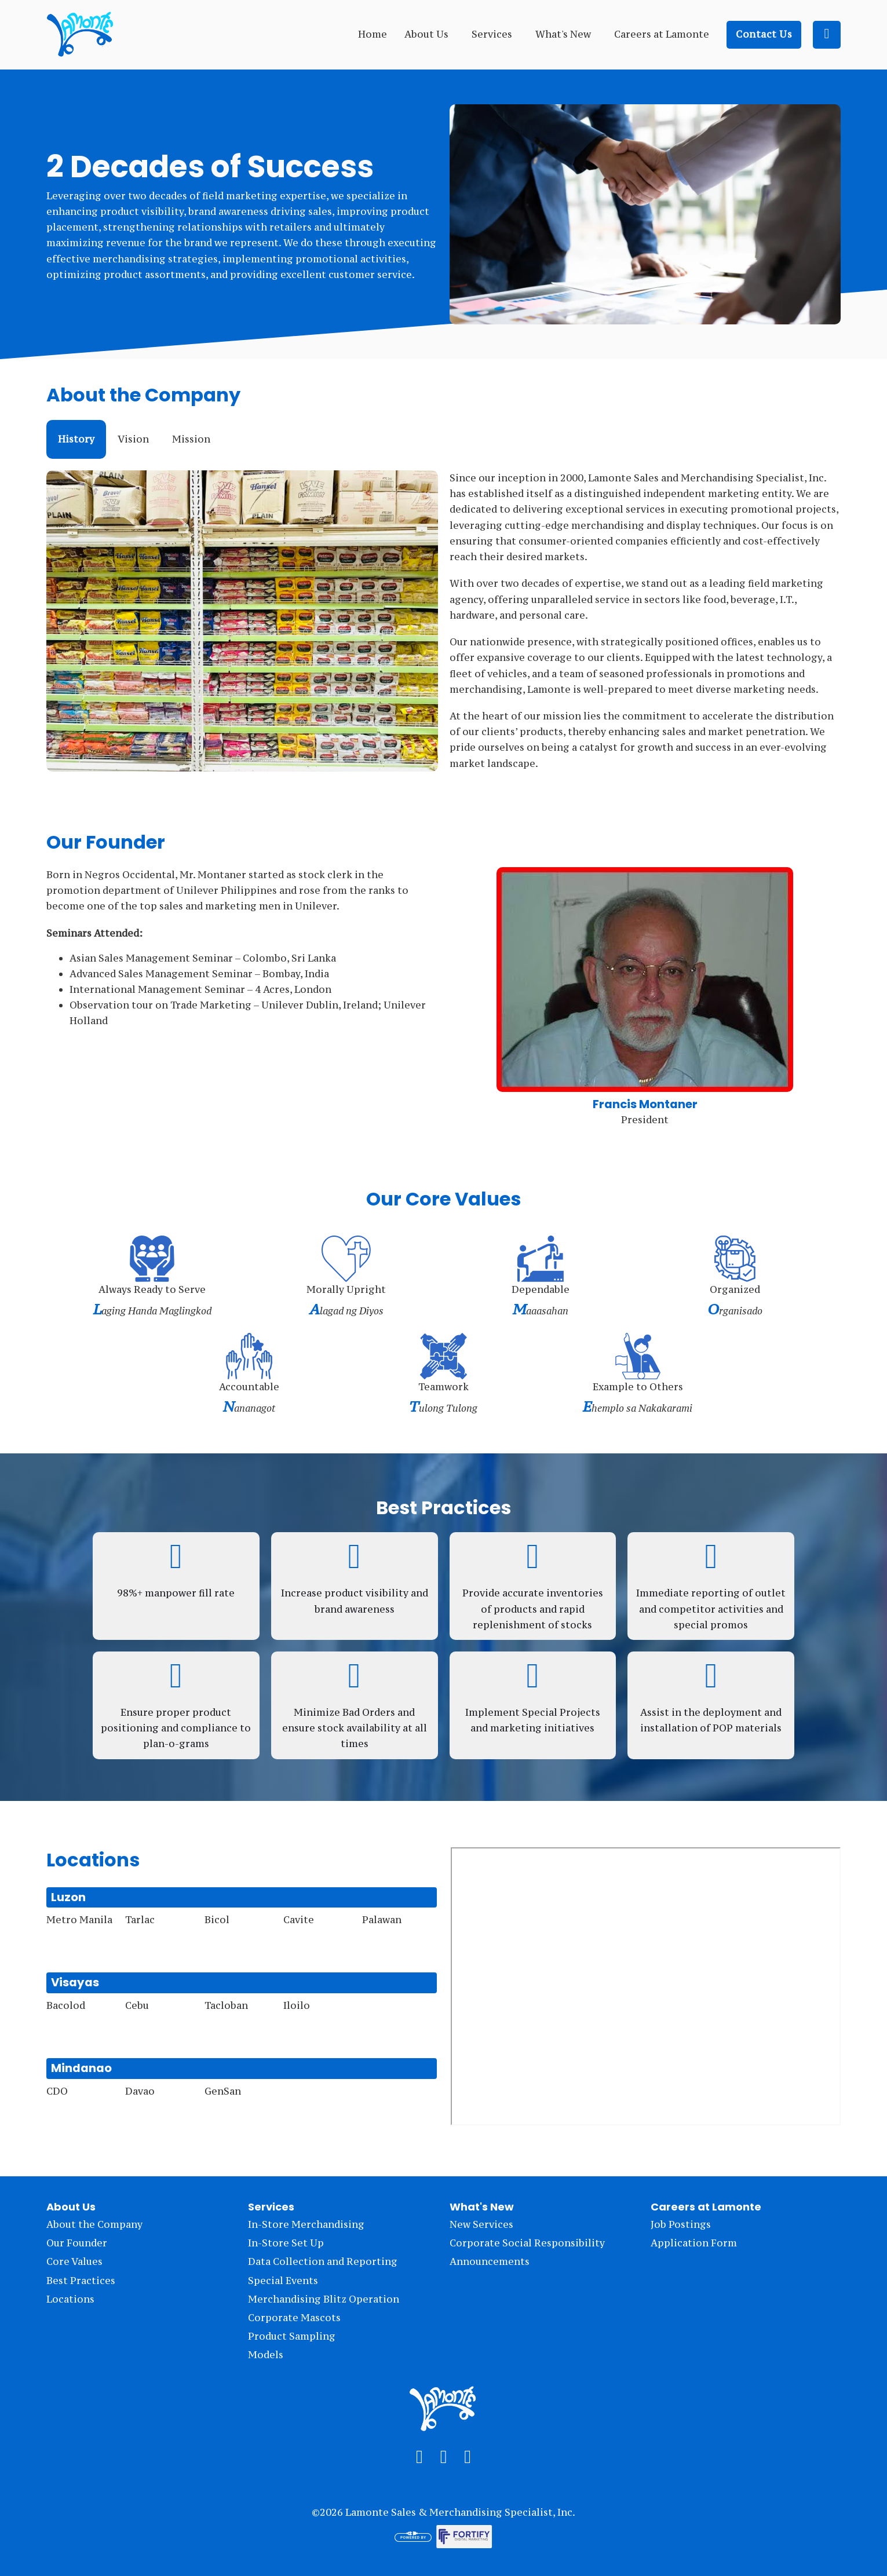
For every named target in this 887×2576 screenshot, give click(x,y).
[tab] (76, 439)
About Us (426, 34)
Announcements (490, 2261)
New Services (481, 2224)
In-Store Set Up (286, 2243)
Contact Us (764, 34)
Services (492, 34)
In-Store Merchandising (306, 2224)
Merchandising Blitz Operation (323, 2299)
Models (265, 2354)
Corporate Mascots (294, 2317)
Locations (70, 2299)
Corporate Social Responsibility (527, 2243)
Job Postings (681, 2224)
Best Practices (80, 2280)
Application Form (694, 2243)
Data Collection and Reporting (322, 2261)
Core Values (74, 2261)
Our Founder (76, 2243)
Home (372, 34)
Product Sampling (291, 2336)
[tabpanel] (443, 621)
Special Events (283, 2280)
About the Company (94, 2224)
